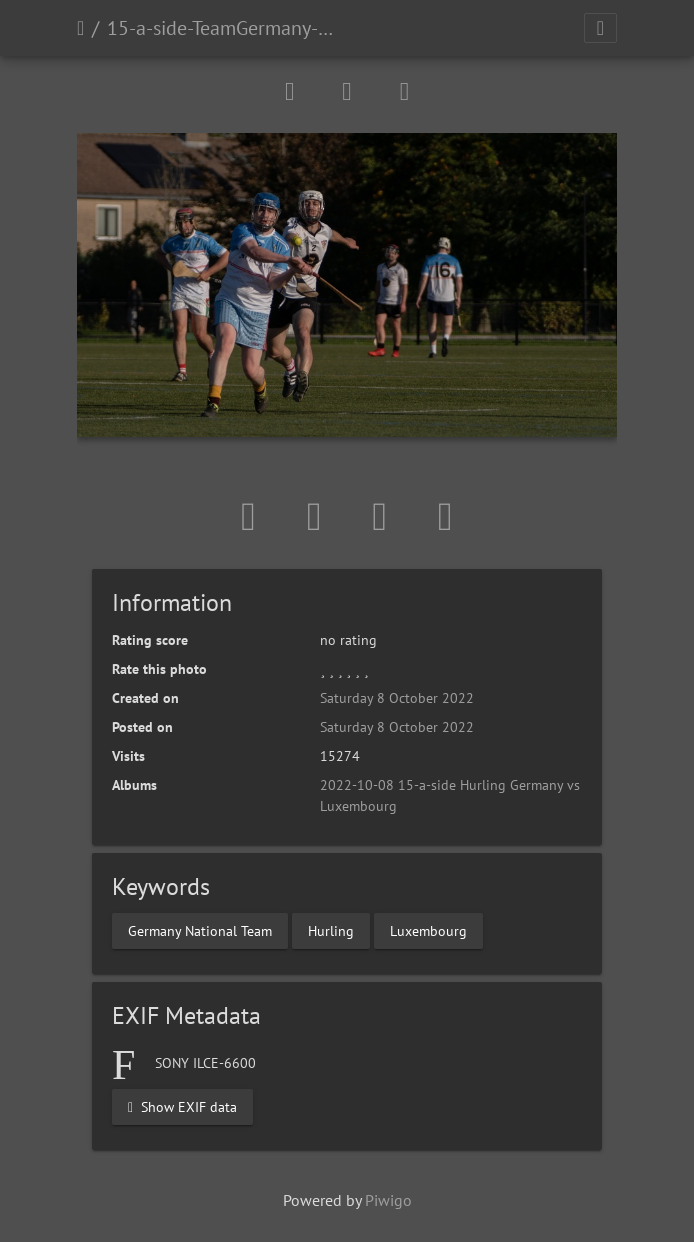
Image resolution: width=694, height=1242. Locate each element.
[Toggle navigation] (600, 28)
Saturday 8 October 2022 (397, 698)
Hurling (331, 931)
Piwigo (388, 1200)
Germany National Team (200, 931)
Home (80, 28)
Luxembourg (428, 931)
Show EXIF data (182, 1107)
